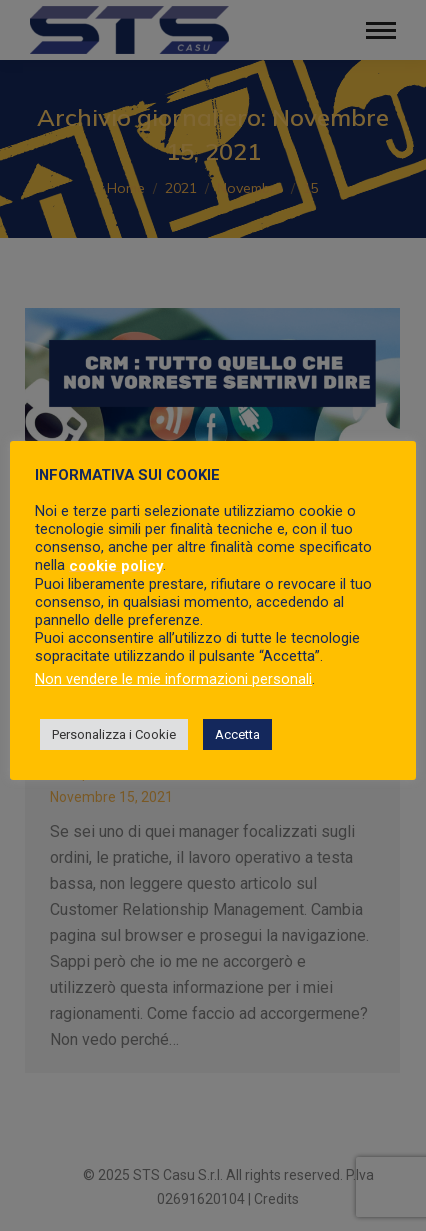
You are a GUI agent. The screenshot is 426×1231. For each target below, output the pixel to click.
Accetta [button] (237, 734)
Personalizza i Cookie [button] (114, 734)
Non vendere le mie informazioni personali (173, 679)
